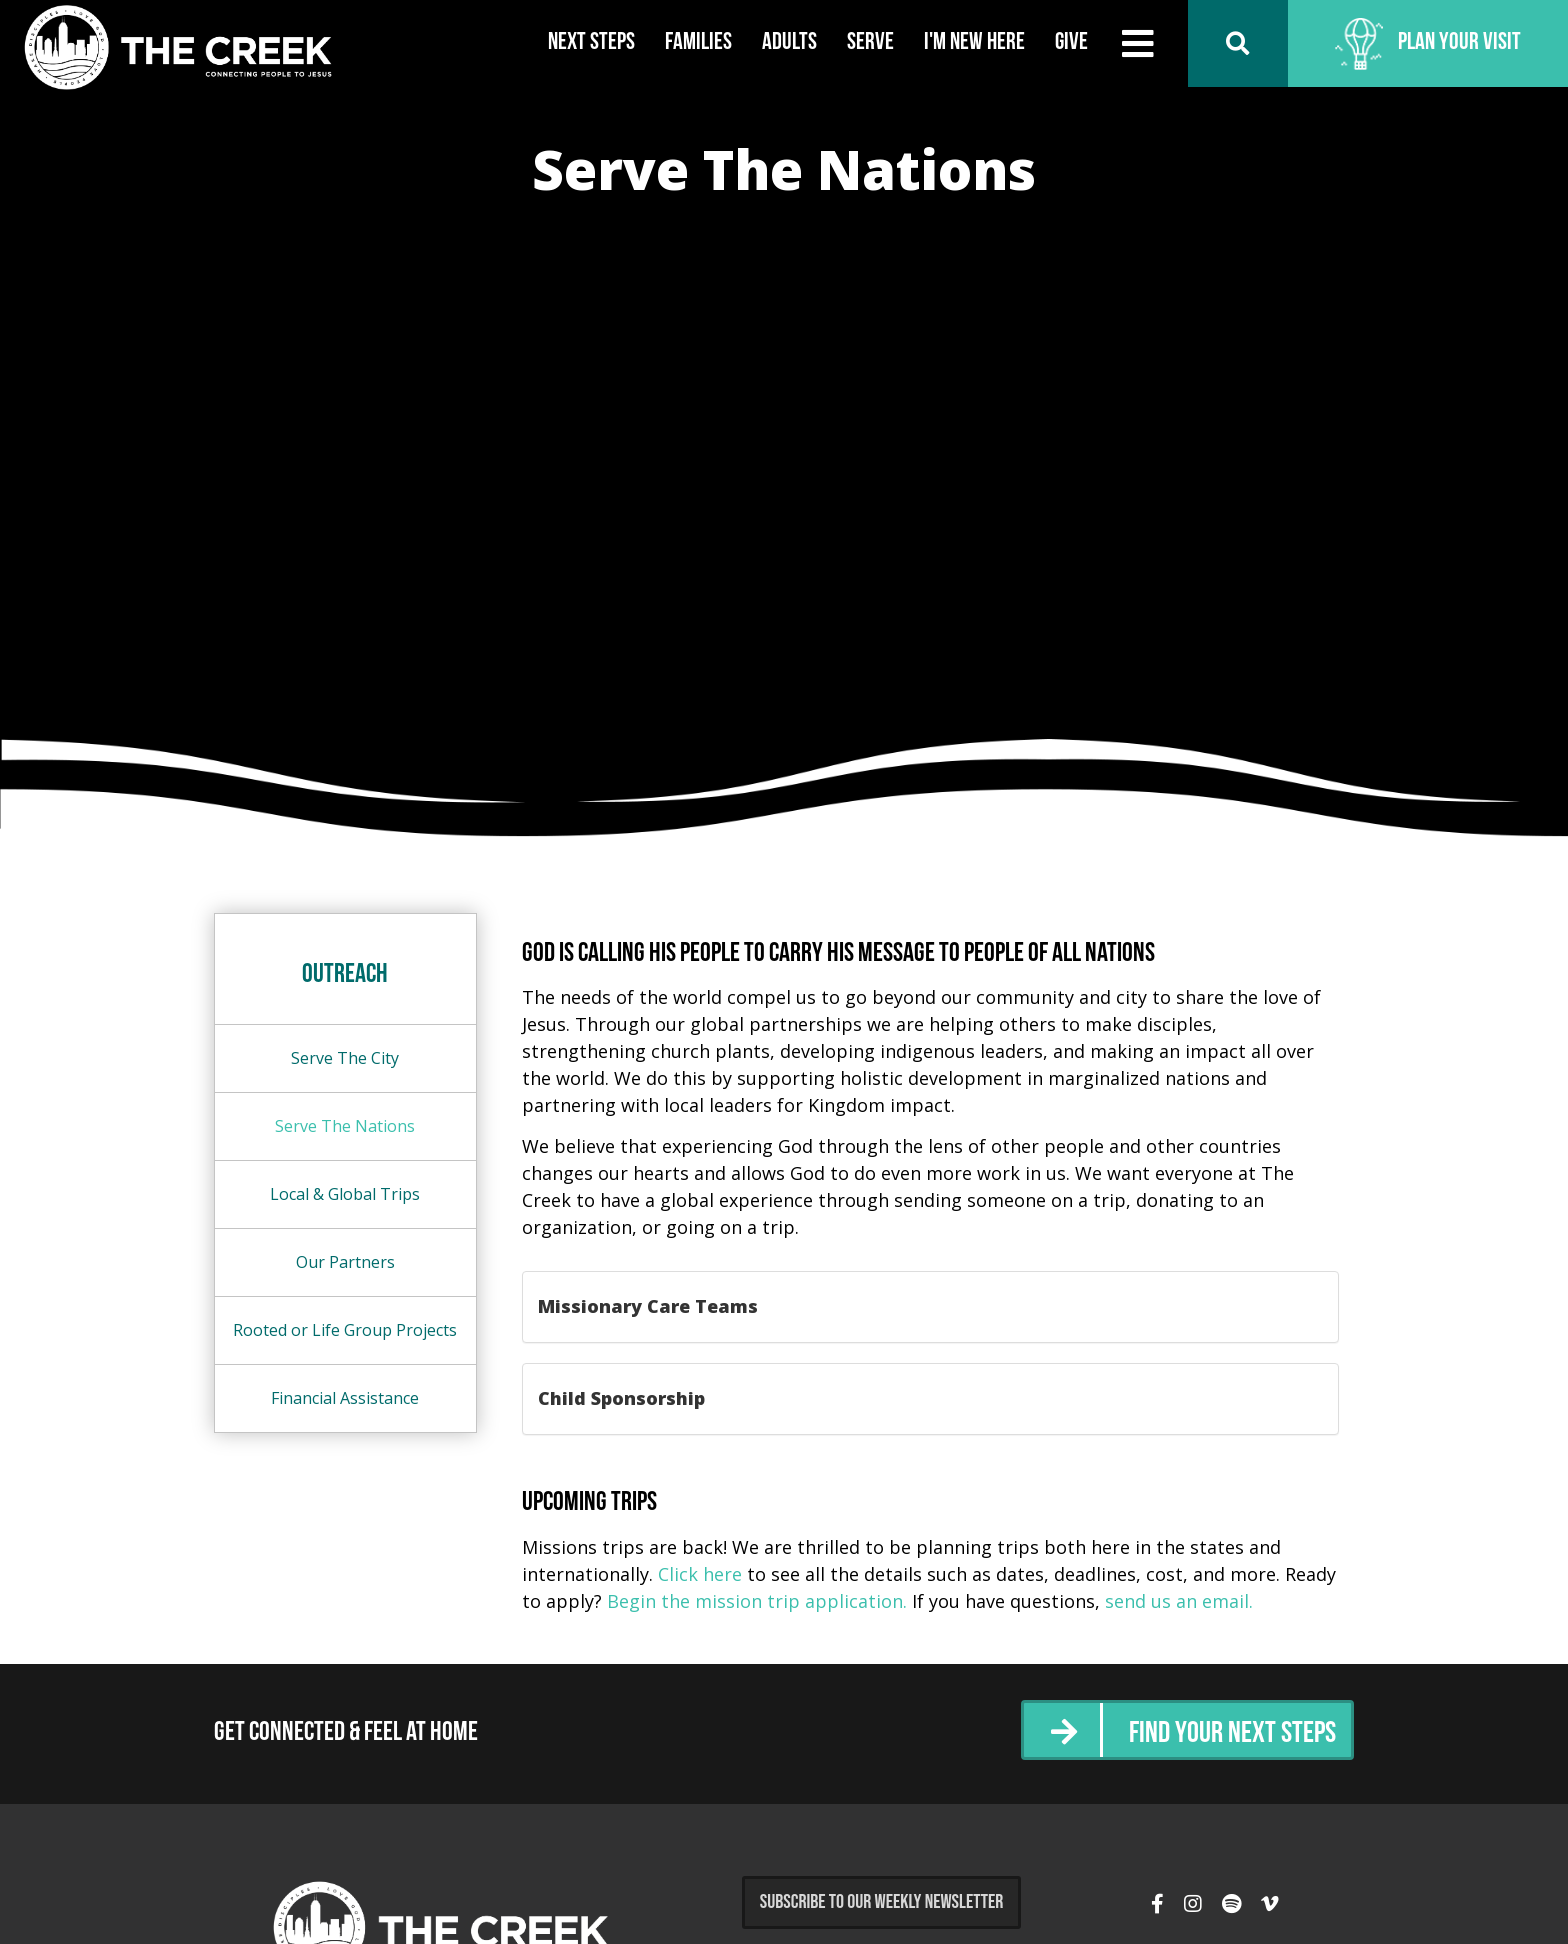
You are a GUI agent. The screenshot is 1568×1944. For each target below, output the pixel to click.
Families (698, 43)
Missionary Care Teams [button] (648, 1306)
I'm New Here (974, 43)
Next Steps (591, 43)
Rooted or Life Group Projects (345, 1330)
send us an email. (1179, 1601)
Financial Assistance (345, 1398)
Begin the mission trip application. (757, 1601)
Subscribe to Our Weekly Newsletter (882, 1902)
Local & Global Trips (345, 1194)
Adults (789, 43)
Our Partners (345, 1262)
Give (1071, 43)
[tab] (931, 1307)
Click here (700, 1574)
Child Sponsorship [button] (621, 1398)
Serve (870, 43)
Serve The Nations (345, 1126)
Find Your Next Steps (1232, 1734)
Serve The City (345, 1058)
